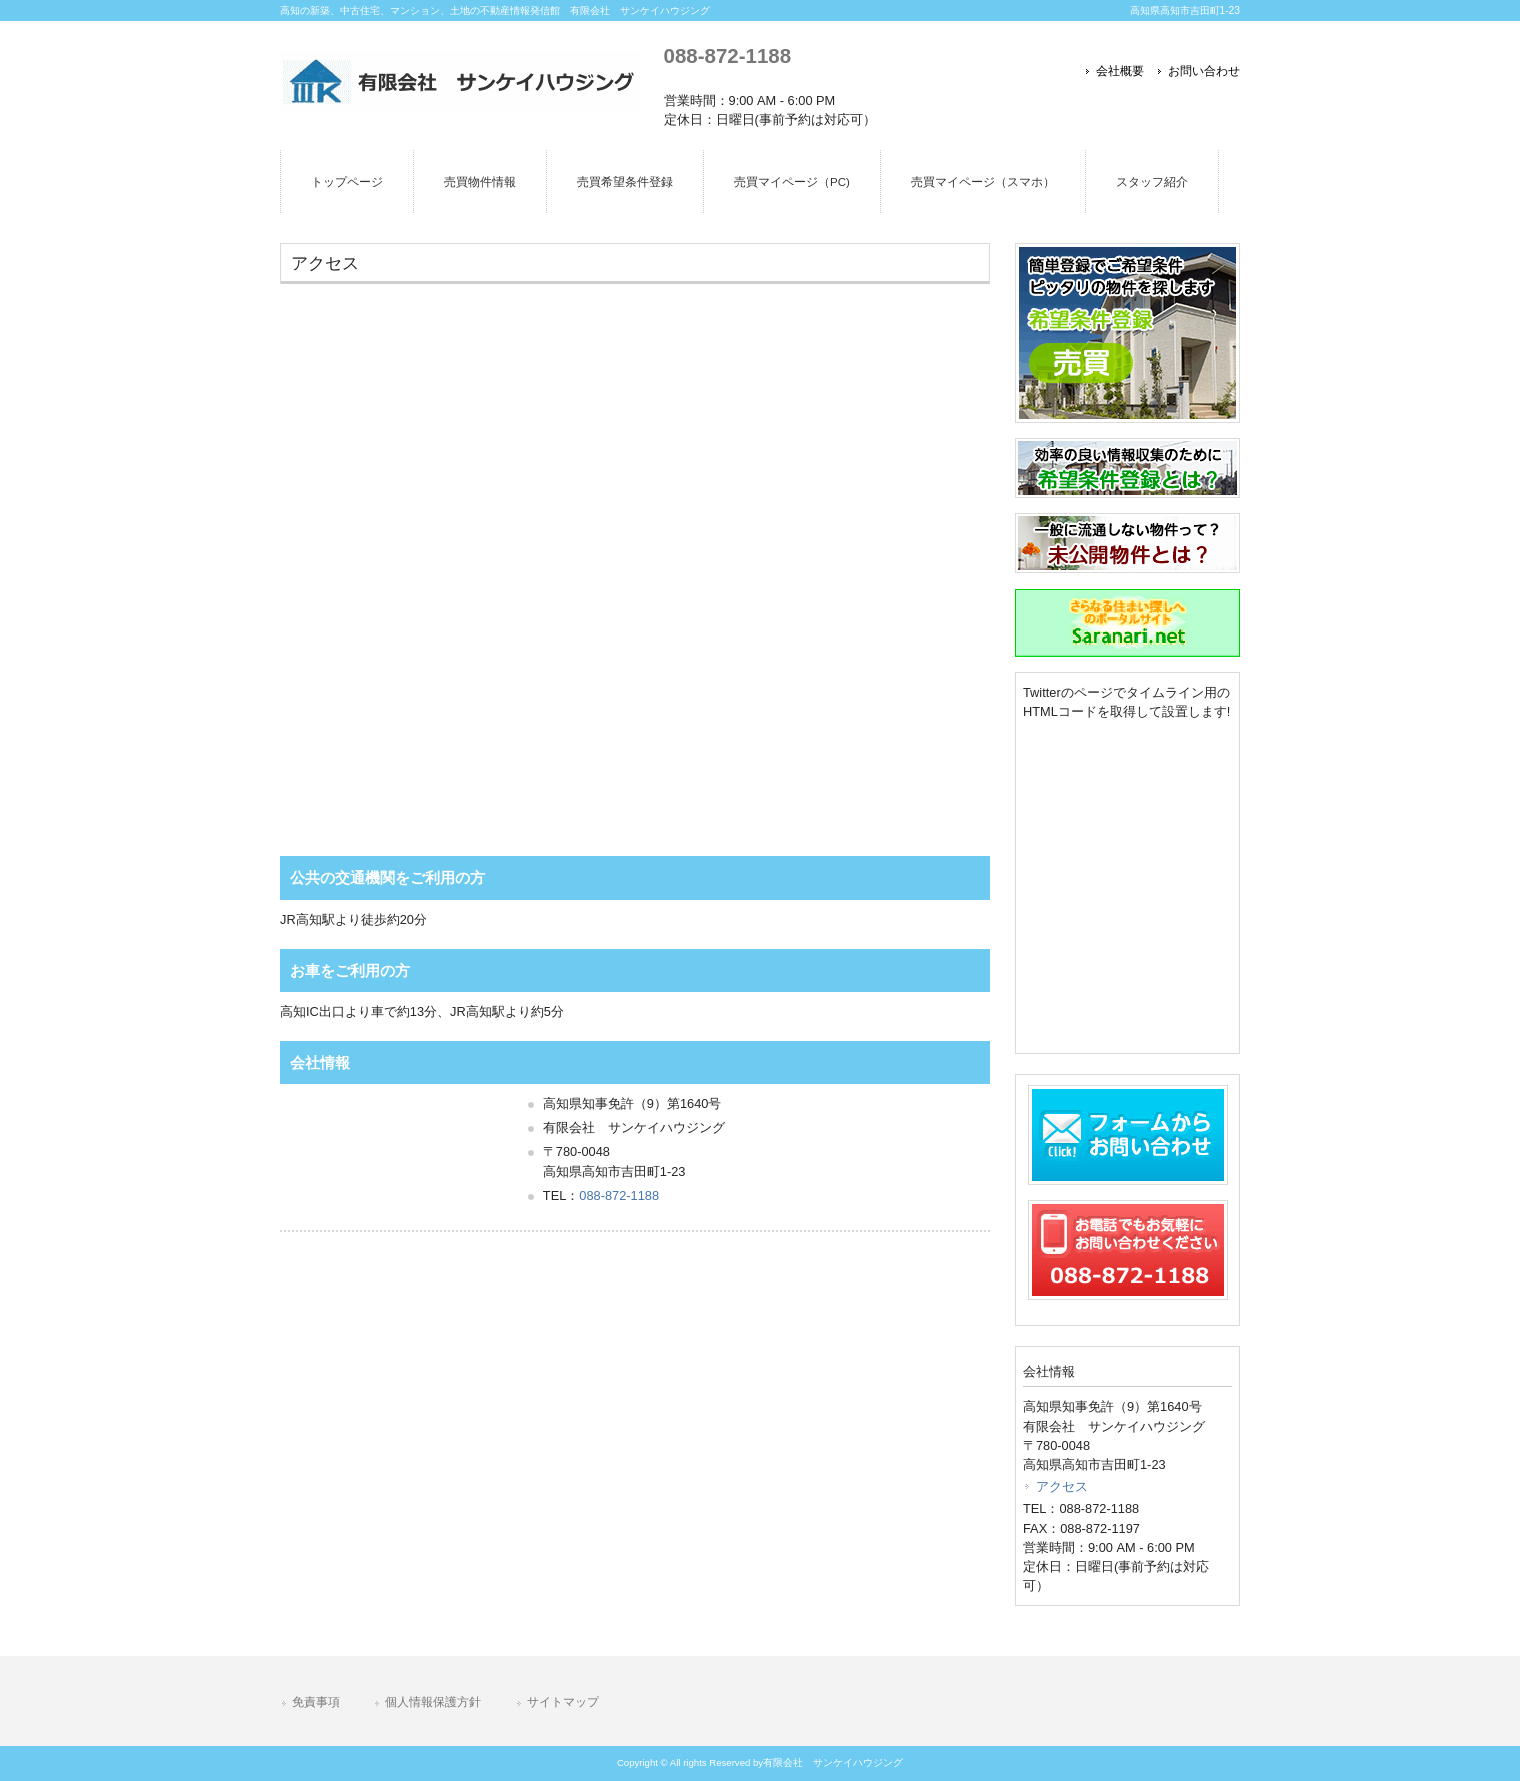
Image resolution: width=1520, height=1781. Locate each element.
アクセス (1062, 1486)
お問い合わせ (1204, 71)
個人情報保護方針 (433, 1702)
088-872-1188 (727, 55)
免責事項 (316, 1702)
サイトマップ (563, 1702)
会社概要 (1120, 71)
